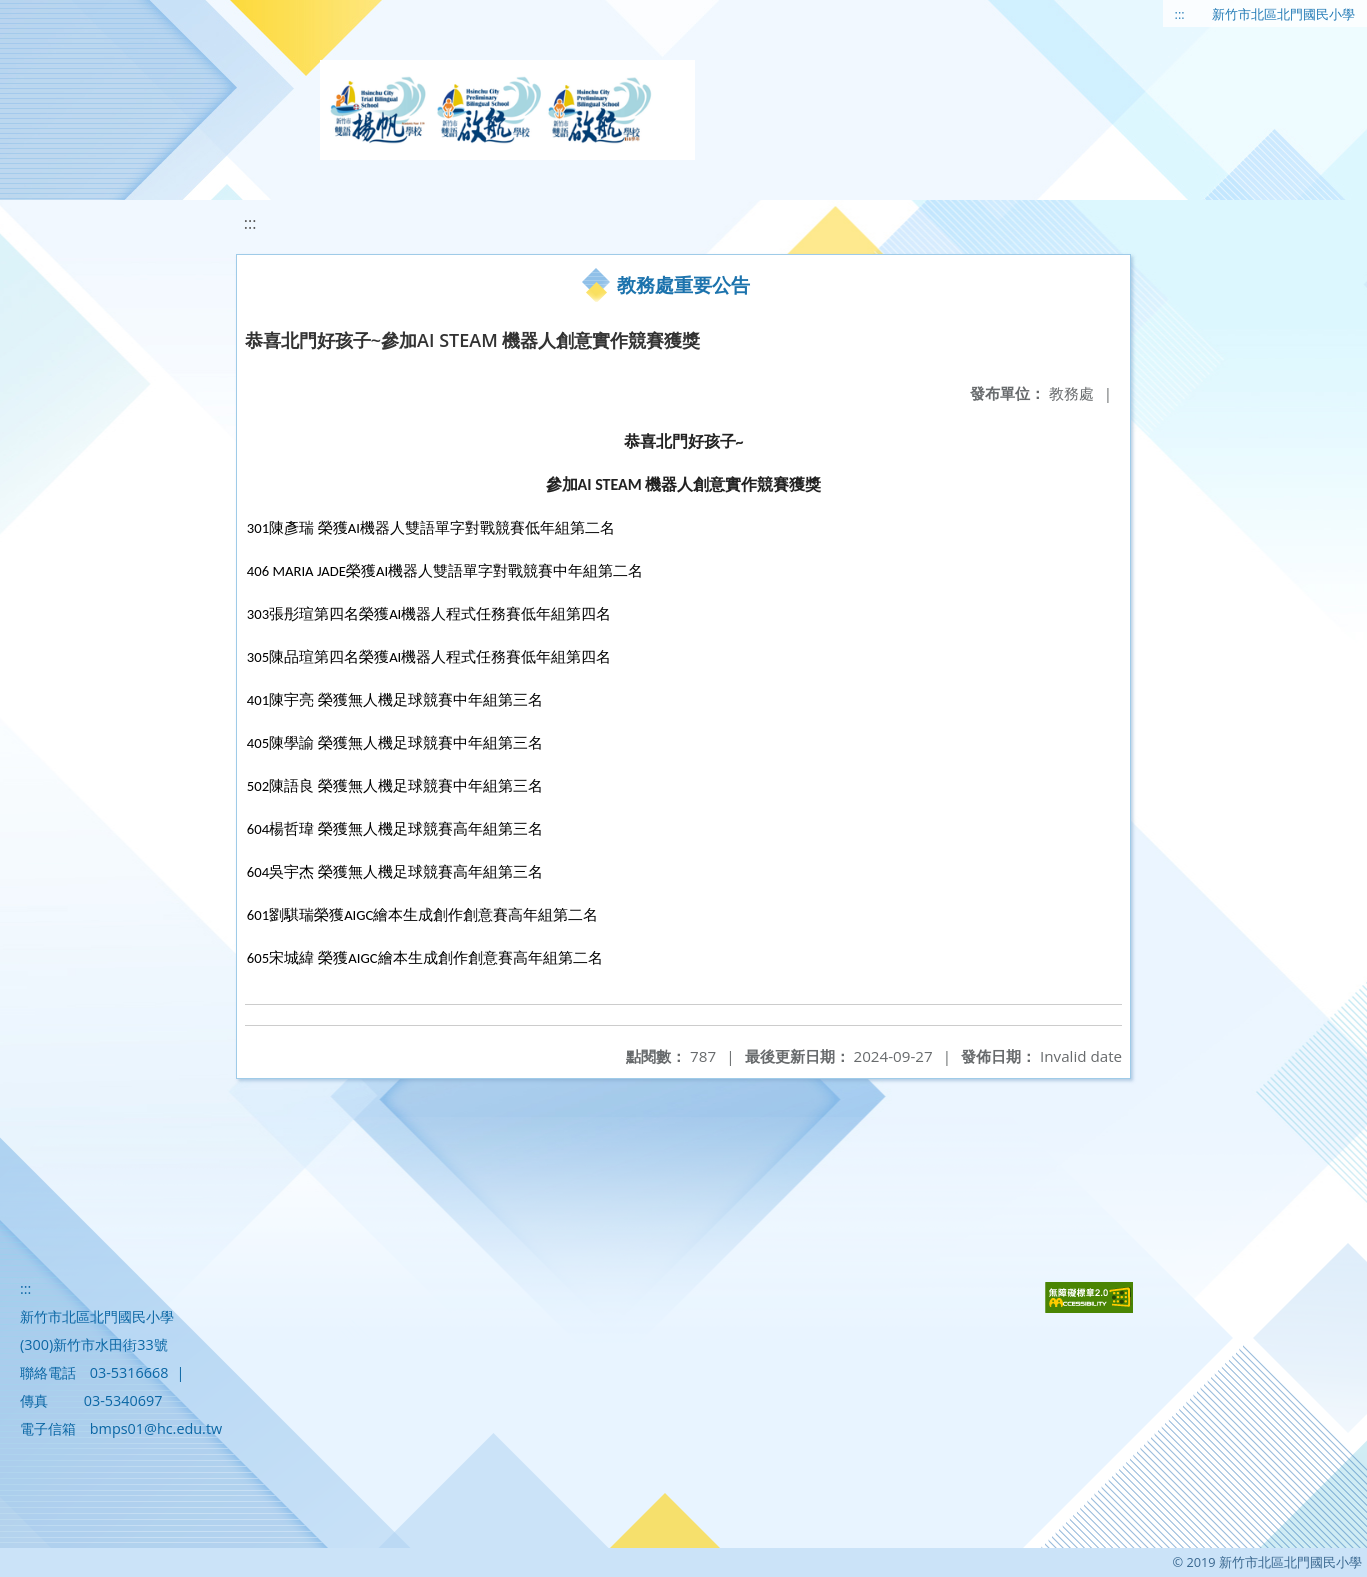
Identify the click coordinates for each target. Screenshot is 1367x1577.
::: (1180, 14)
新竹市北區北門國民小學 (1283, 14)
